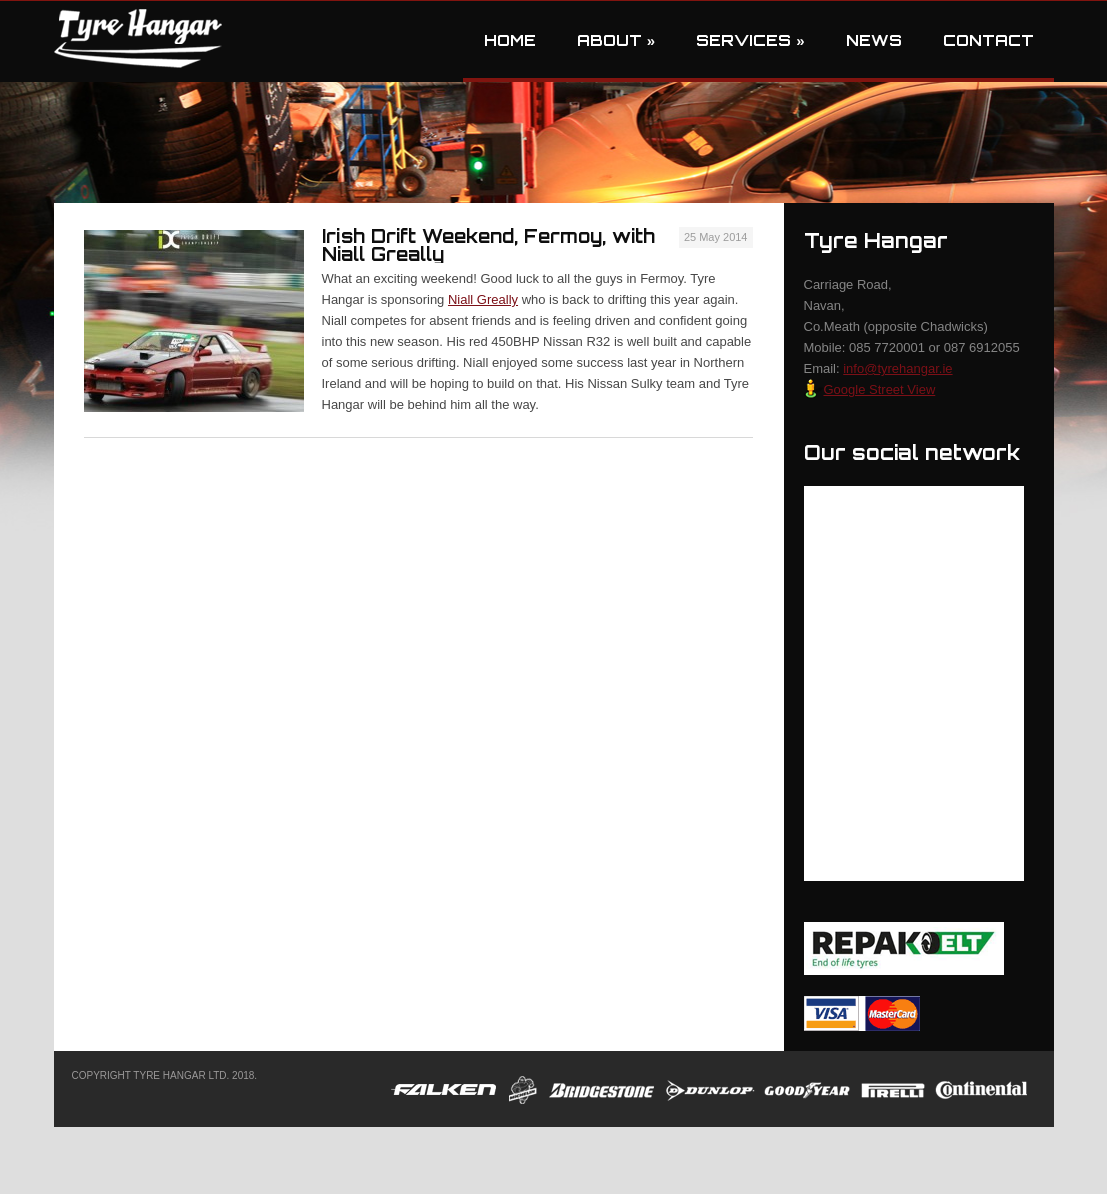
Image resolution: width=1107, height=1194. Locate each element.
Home (510, 40)
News (874, 40)
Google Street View (870, 389)
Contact (988, 40)
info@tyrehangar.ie (897, 368)
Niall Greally (483, 299)
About (616, 40)
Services (750, 40)
